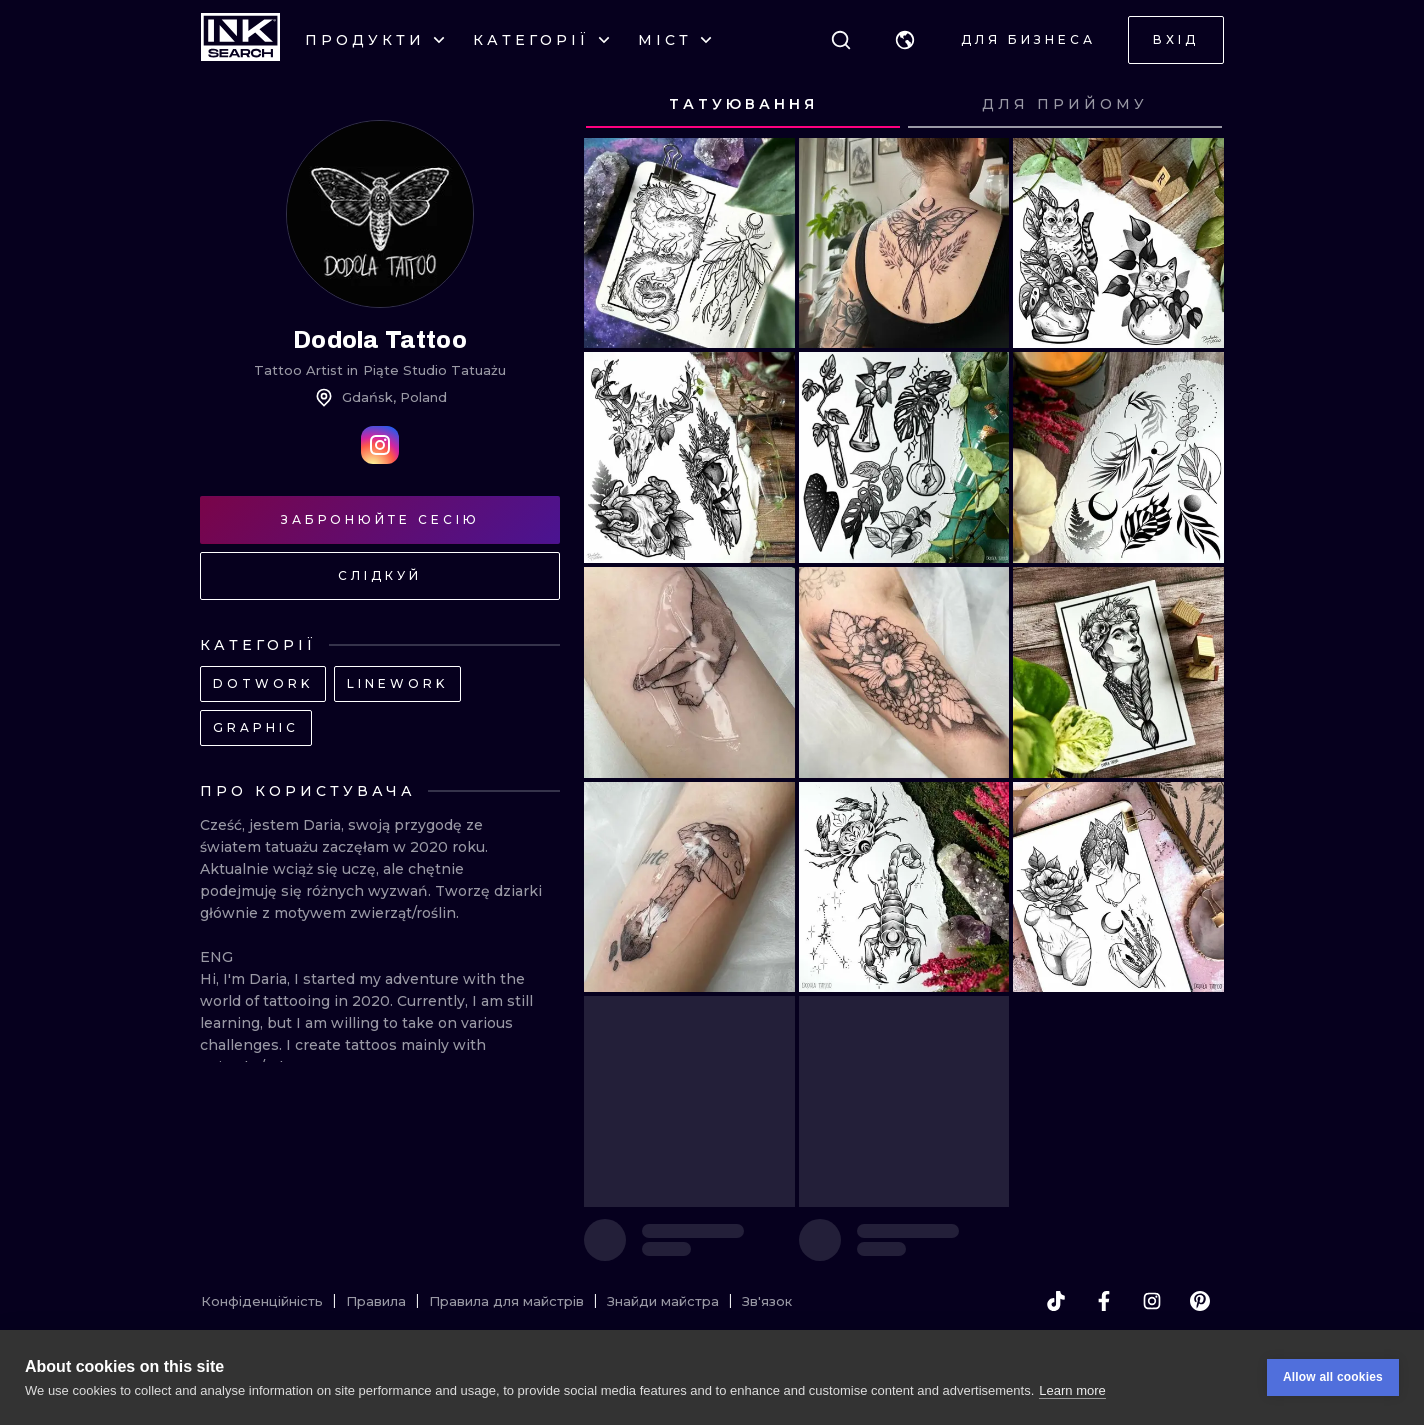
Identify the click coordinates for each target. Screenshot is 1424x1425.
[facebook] (1104, 1301)
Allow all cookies (1333, 1377)
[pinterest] (1200, 1301)
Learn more (1072, 1390)
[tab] (743, 105)
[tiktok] (1056, 1301)
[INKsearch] (240, 40)
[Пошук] (841, 40)
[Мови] (905, 40)
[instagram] (1152, 1301)
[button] (905, 40)
